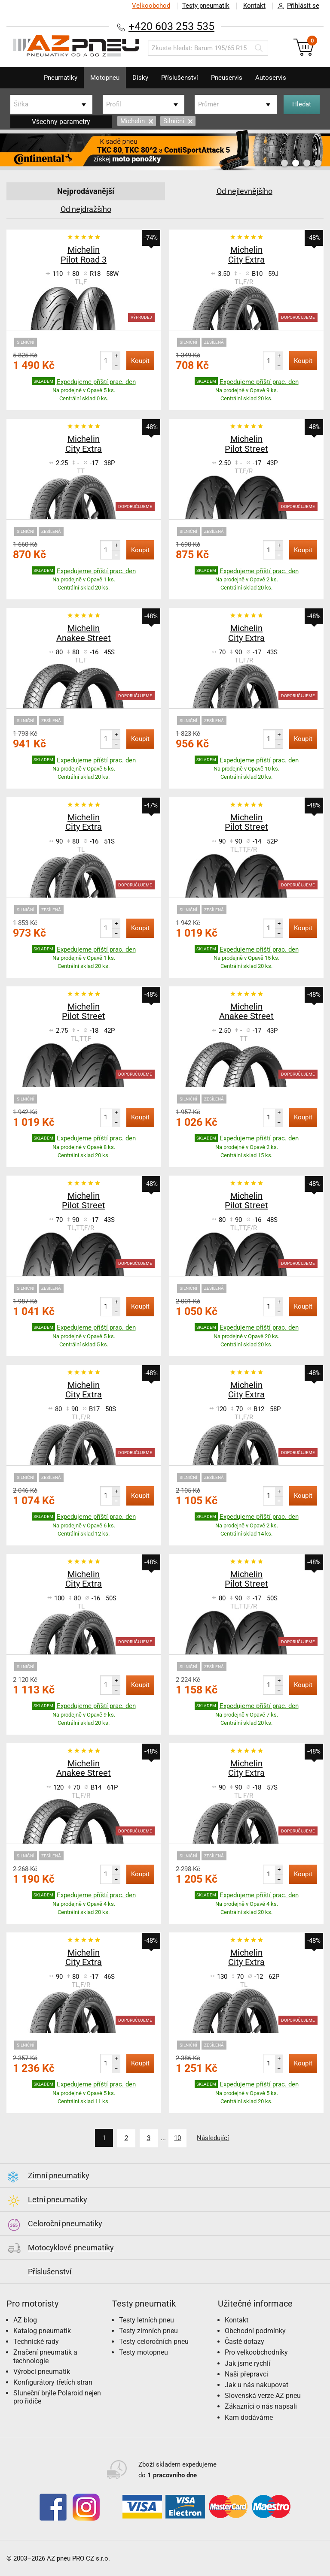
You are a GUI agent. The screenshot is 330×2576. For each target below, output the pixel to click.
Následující (213, 2138)
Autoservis (270, 78)
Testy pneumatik (205, 5)
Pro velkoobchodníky (256, 2352)
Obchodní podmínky (255, 2330)
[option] (165, 150)
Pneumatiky (60, 78)
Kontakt (254, 5)
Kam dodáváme (249, 2417)
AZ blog (25, 2320)
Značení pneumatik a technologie (45, 2356)
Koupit (140, 361)
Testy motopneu (143, 2352)
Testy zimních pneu (148, 2330)
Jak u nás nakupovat (256, 2384)
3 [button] (306, 163)
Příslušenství (179, 78)
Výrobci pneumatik (41, 2371)
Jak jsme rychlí (247, 2363)
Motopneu (104, 78)
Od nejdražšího (86, 209)
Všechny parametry (61, 122)
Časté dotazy (244, 2341)
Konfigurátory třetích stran (52, 2382)
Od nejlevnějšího (244, 191)
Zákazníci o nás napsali (261, 2406)
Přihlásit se (296, 6)
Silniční (177, 121)
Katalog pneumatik (42, 2330)
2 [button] (295, 163)
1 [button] (284, 163)
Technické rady (36, 2341)
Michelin (136, 121)
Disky (140, 78)
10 (177, 2138)
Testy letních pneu (146, 2320)
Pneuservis (226, 78)
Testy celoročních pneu (154, 2341)
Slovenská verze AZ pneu (263, 2395)
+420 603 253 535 (171, 26)
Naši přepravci (246, 2374)
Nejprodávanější (85, 191)
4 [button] (318, 163)
